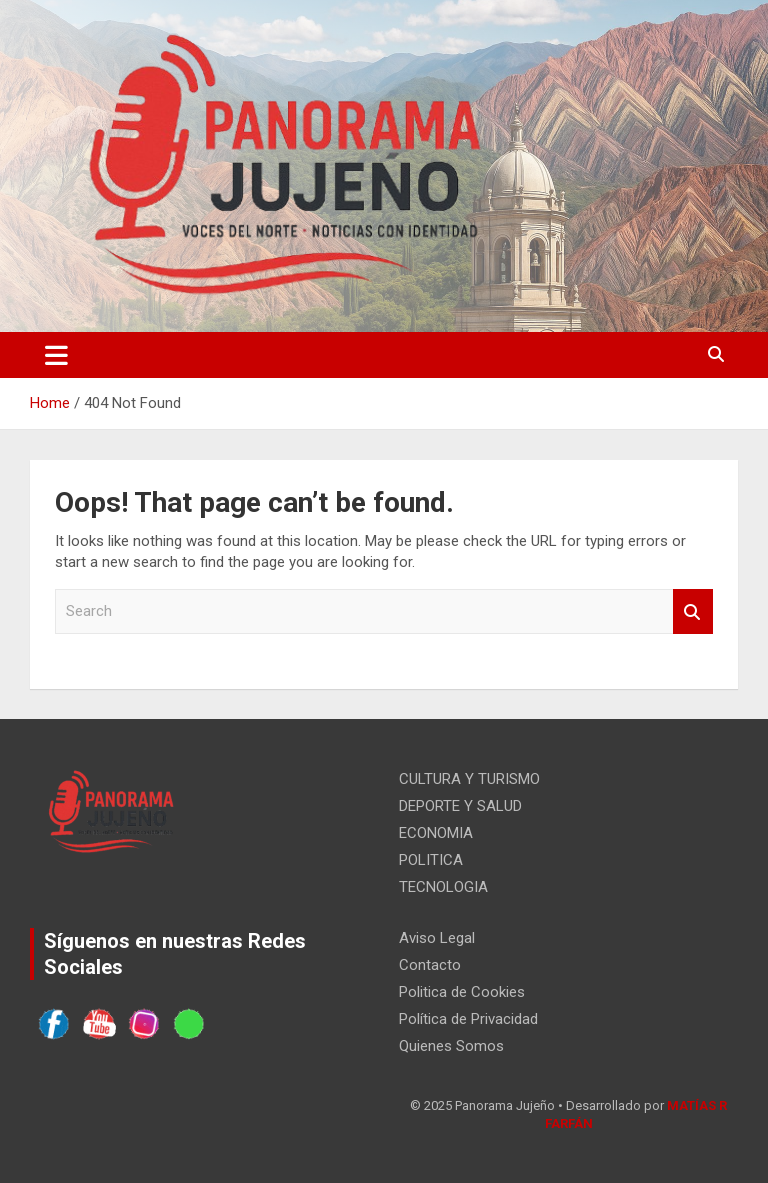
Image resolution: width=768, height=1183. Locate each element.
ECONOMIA (436, 833)
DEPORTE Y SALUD (460, 806)
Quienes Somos (451, 1046)
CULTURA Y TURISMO (469, 779)
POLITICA (431, 860)
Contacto (430, 965)
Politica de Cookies (462, 992)
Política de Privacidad (468, 1019)
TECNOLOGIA (443, 887)
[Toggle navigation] (56, 355)
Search (693, 611)
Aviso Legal (437, 938)
